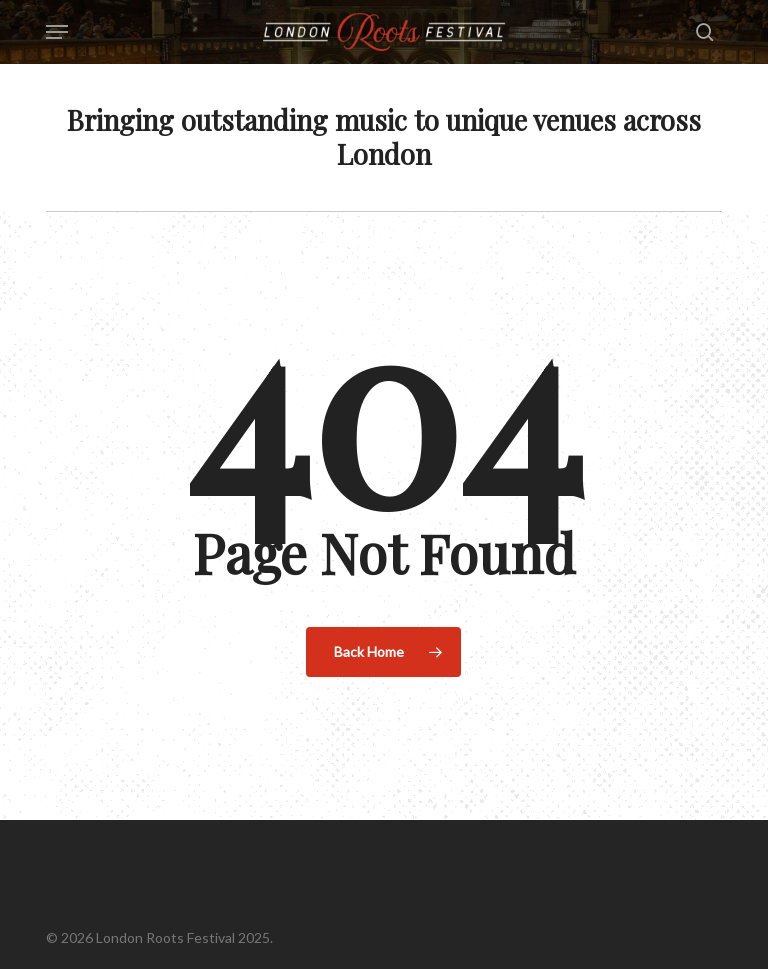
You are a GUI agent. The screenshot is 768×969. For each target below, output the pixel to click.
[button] (57, 32)
